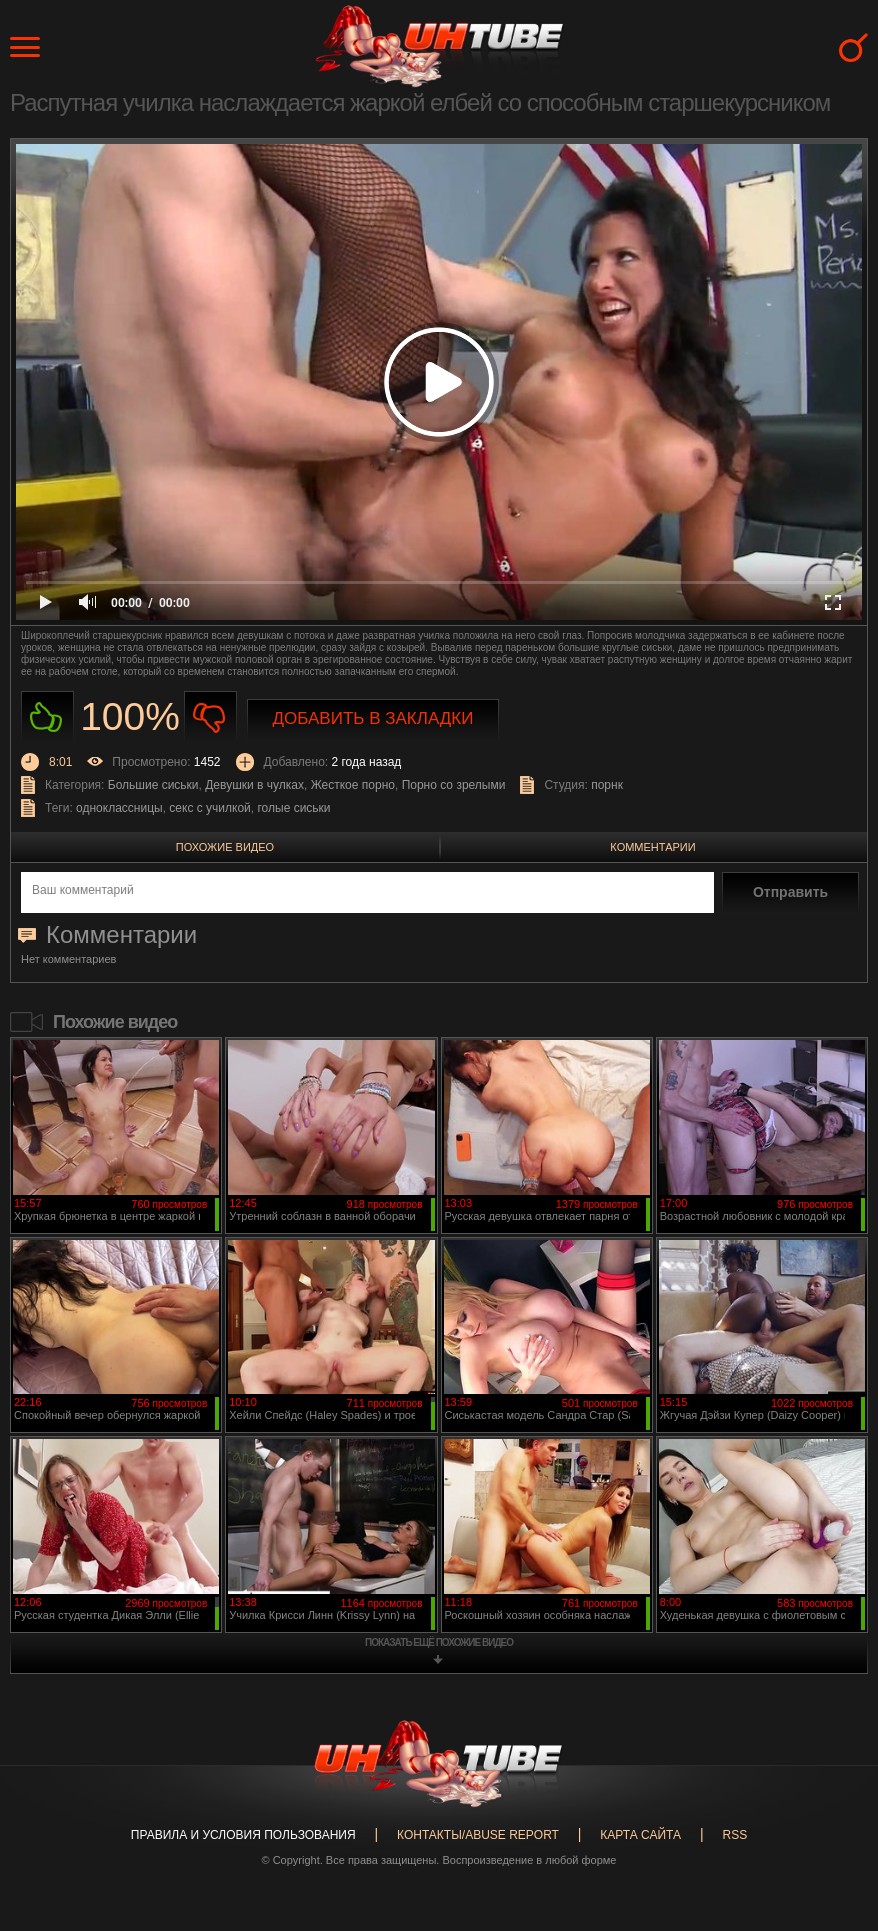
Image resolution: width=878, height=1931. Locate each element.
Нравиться (47, 717)
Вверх (833, 1816)
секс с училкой (209, 808)
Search (853, 47)
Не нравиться (210, 717)
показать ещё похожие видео (439, 1642)
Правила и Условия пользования (243, 1835)
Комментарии (652, 847)
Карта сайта (640, 1835)
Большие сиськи (153, 785)
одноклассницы (119, 808)
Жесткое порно (353, 785)
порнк (607, 785)
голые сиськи (293, 808)
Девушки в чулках (254, 785)
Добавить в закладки (373, 718)
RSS (734, 1835)
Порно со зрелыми (454, 785)
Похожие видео (225, 847)
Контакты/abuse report (478, 1835)
